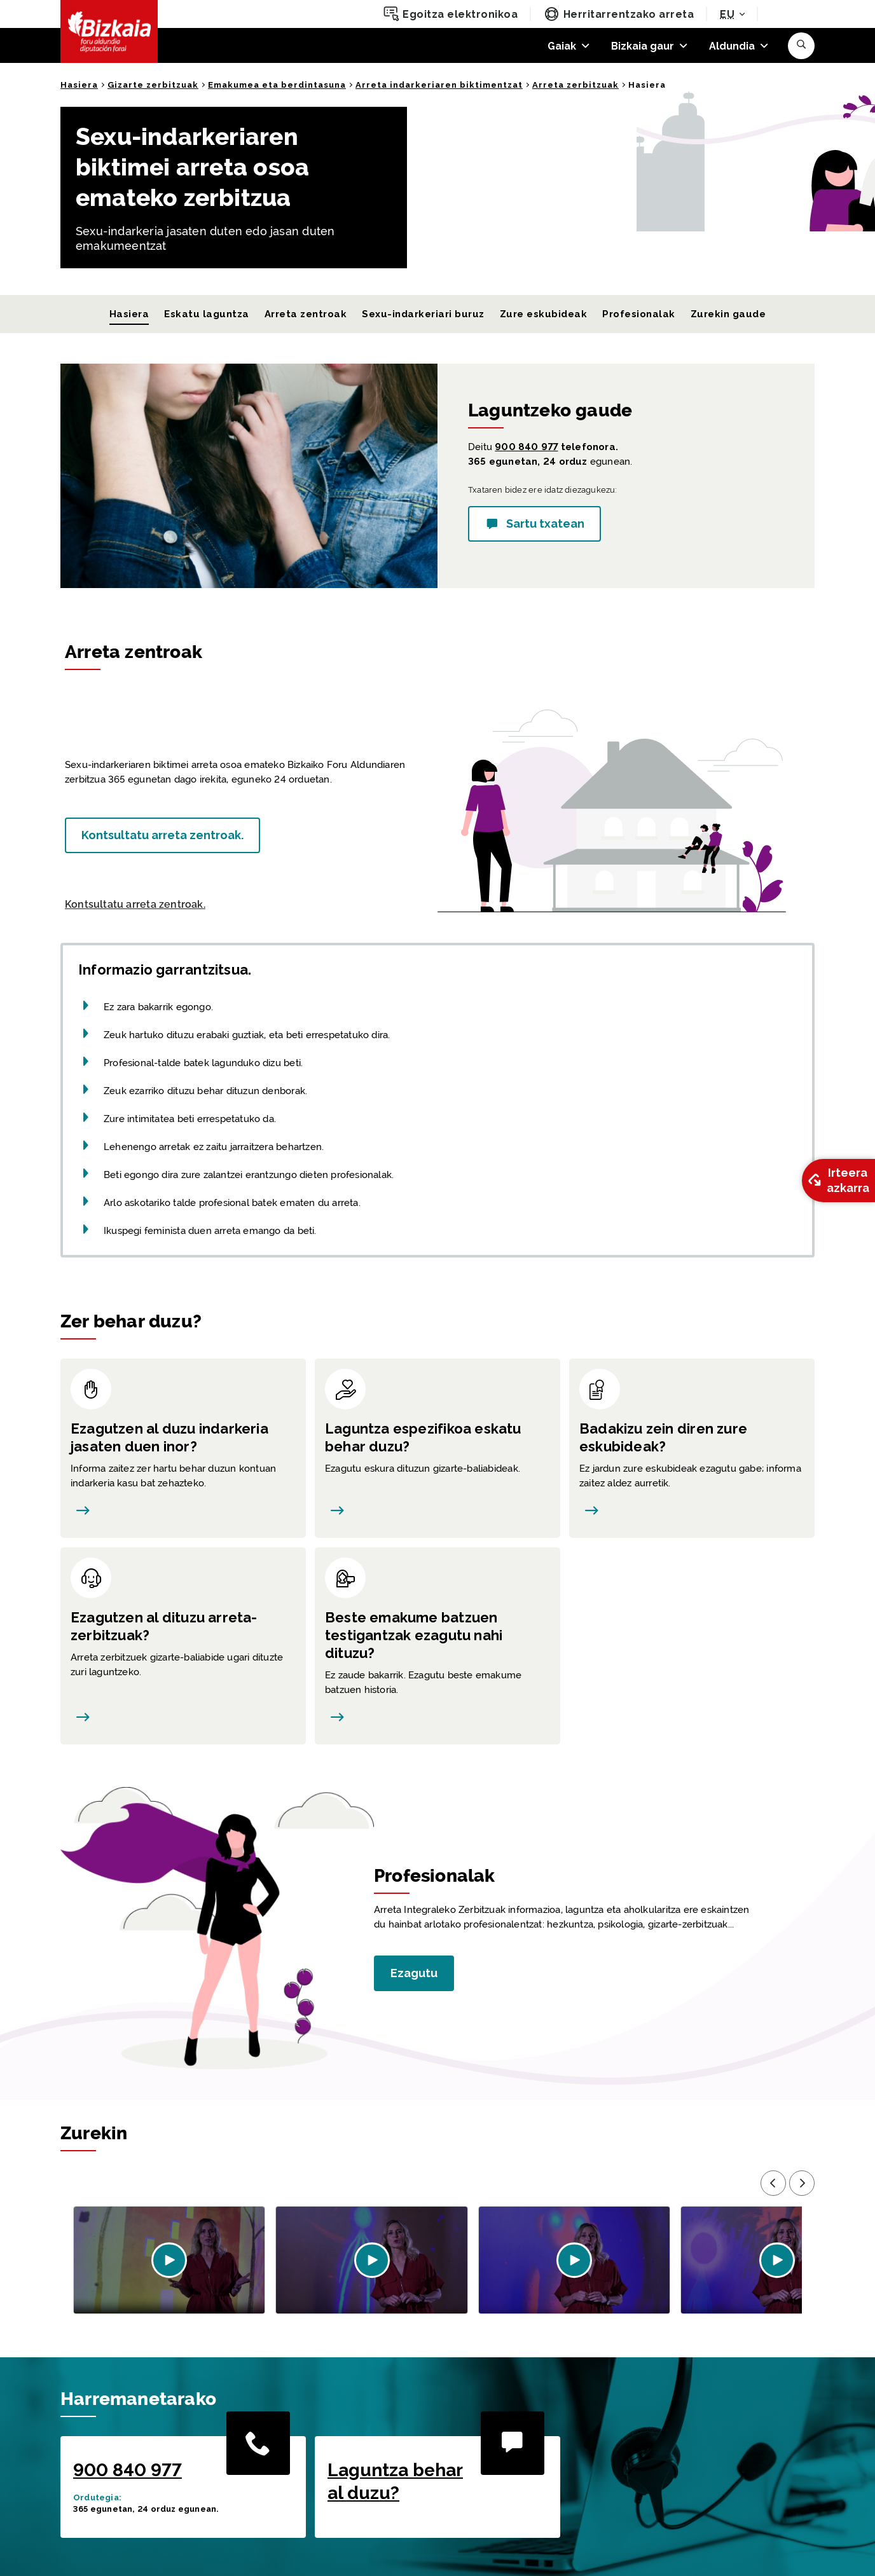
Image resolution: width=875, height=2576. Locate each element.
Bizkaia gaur (642, 46)
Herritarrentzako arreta (619, 14)
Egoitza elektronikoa (450, 14)
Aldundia (732, 46)
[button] (801, 45)
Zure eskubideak (543, 314)
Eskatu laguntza (206, 314)
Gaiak (562, 46)
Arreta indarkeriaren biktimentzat (439, 85)
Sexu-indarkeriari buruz (423, 314)
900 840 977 (526, 447)
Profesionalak (638, 314)
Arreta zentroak (306, 314)
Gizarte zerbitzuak (152, 85)
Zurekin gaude (728, 314)
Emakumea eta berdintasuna (277, 85)
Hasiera (79, 85)
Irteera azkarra (837, 1180)
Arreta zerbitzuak (575, 85)
